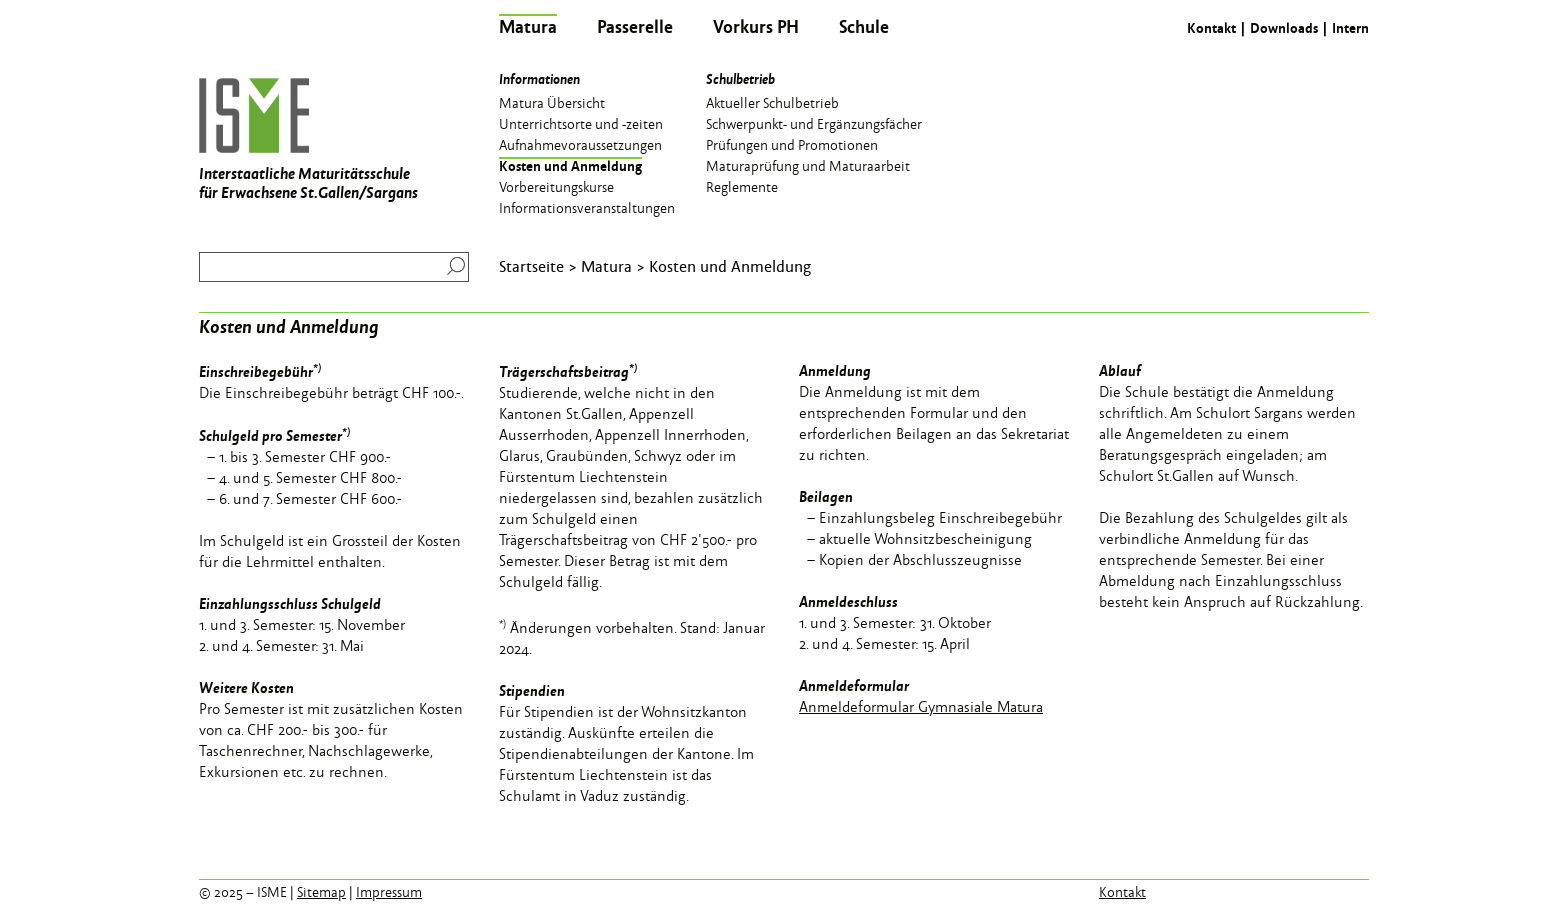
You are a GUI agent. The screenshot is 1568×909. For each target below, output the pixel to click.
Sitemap (321, 892)
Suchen (451, 266)
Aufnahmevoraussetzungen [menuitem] (580, 144)
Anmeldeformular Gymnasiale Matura (921, 706)
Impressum (389, 892)
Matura (606, 266)
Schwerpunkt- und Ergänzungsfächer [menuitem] (814, 123)
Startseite (531, 266)
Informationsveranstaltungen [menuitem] (587, 207)
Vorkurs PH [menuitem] (756, 26)
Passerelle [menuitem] (635, 26)
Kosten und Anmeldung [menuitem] (570, 165)
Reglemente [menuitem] (742, 186)
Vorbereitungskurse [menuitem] (556, 186)
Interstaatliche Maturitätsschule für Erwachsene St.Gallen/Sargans (308, 140)
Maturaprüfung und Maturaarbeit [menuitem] (808, 165)
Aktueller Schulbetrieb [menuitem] (772, 102)
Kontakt (1211, 27)
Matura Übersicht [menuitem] (552, 102)
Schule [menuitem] (864, 26)
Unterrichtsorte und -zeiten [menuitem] (581, 123)
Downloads (1284, 27)
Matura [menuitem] (528, 26)
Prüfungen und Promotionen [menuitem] (792, 144)
